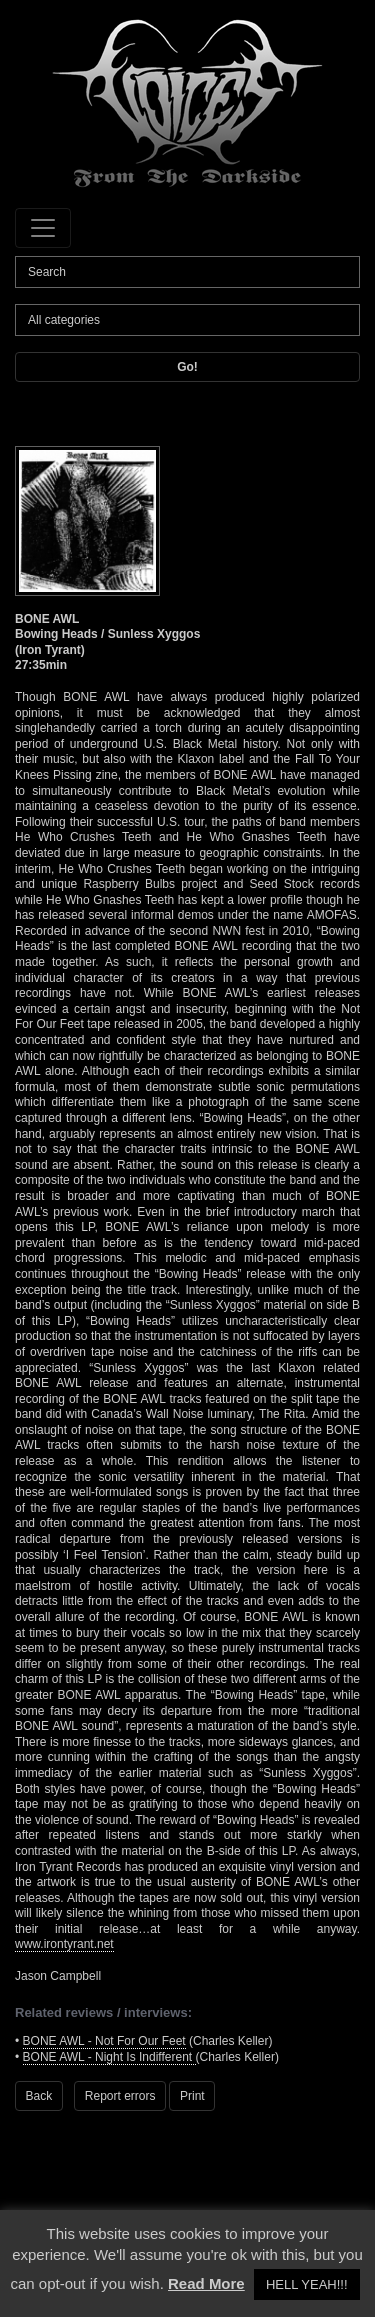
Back (39, 2096)
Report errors (120, 2096)
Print (192, 2096)
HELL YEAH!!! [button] (307, 2284)
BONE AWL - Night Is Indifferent (109, 2057)
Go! (187, 367)
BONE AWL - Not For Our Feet (104, 2041)
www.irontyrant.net (64, 1944)
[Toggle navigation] (43, 228)
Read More (206, 2283)
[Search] (187, 272)
